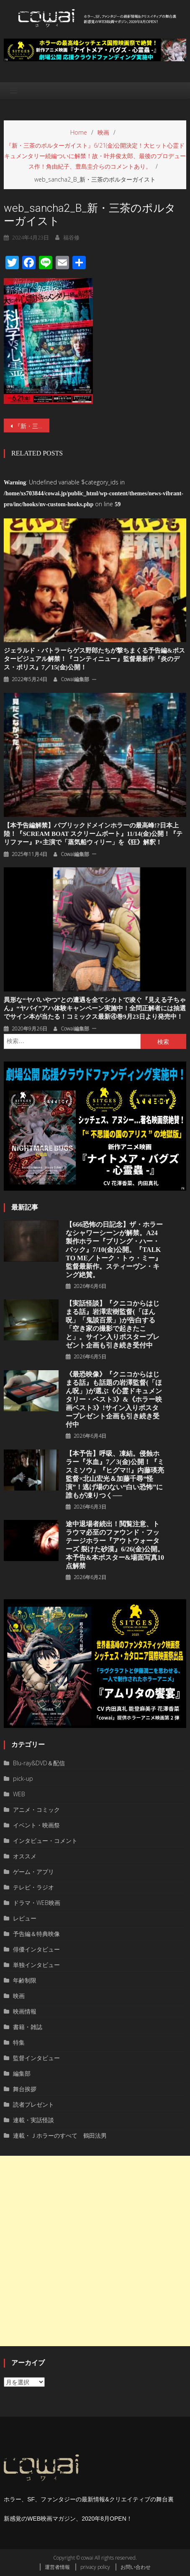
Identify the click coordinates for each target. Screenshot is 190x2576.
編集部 (22, 2073)
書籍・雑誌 (27, 2027)
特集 (19, 2042)
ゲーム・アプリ (33, 1872)
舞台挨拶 (24, 2089)
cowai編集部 (75, 679)
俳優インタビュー (36, 1949)
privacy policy (95, 2567)
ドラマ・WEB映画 (36, 1903)
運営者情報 (57, 2567)
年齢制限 (24, 1980)
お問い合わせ (136, 2567)
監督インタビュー (36, 2058)
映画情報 (24, 2011)
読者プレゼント (33, 2104)
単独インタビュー (36, 1965)
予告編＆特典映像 (36, 1934)
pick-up (23, 1778)
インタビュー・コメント (45, 1841)
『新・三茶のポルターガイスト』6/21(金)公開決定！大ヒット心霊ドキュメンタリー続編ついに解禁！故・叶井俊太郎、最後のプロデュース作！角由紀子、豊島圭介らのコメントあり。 (32, 426)
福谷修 (71, 237)
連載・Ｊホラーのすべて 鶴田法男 (60, 2135)
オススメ (24, 1856)
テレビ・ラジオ (33, 1887)
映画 (19, 1996)
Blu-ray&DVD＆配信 (39, 1763)
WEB (19, 1794)
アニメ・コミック (36, 1810)
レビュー (24, 1918)
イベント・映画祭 (36, 1825)
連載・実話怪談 (33, 2120)
